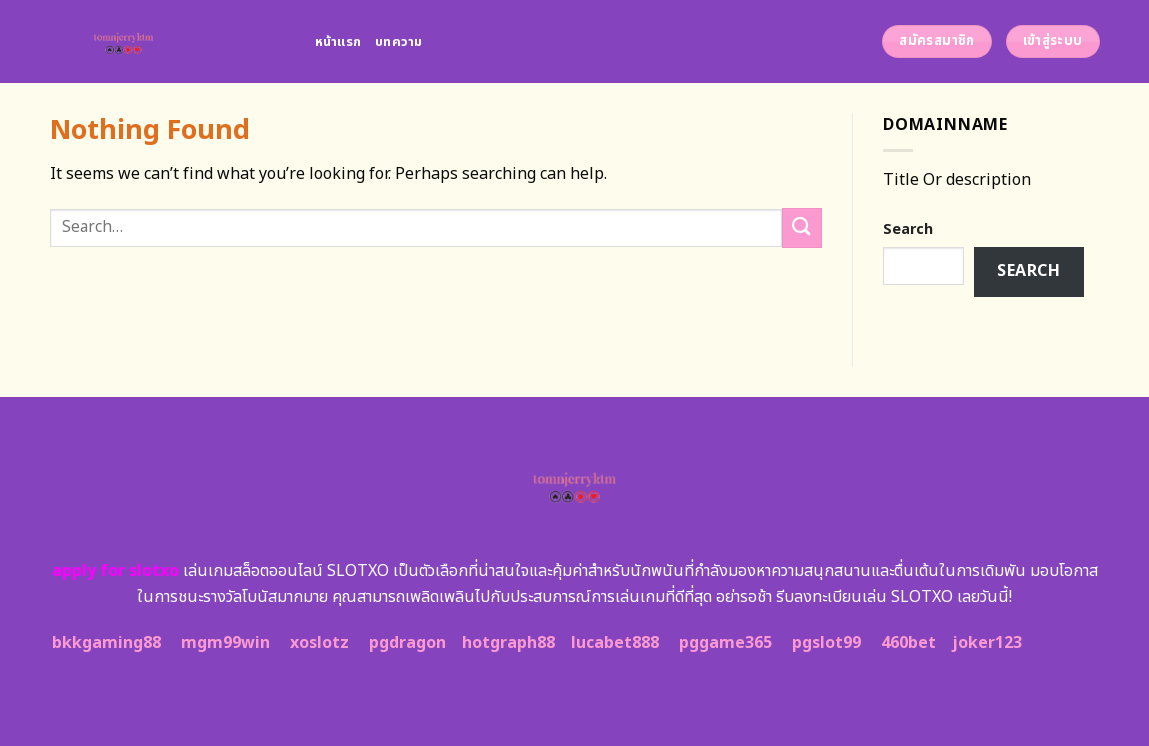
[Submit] (802, 227)
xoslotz (319, 643)
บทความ (399, 42)
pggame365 (725, 643)
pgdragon (407, 643)
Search (908, 229)
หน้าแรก (338, 42)
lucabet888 (615, 643)
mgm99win (225, 643)
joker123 (987, 643)
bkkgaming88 (106, 643)
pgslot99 (826, 643)
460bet (908, 643)
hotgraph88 (508, 643)
